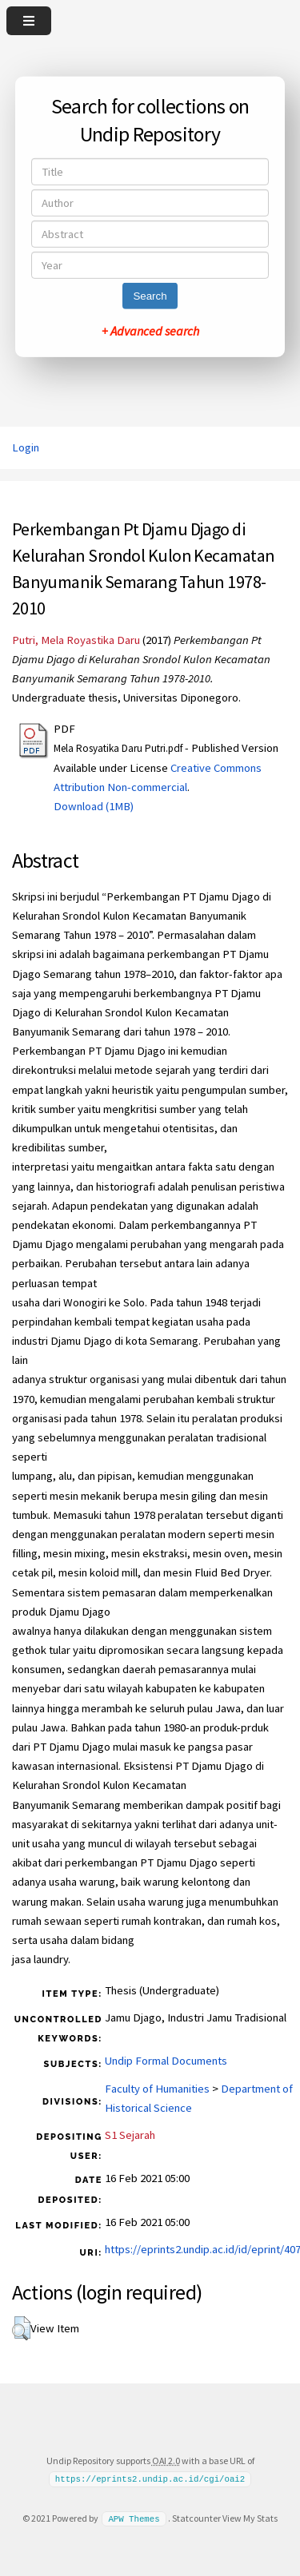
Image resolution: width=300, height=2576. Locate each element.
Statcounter (196, 2518)
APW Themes (133, 2518)
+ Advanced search (150, 331)
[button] (21, 2328)
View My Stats (250, 2518)
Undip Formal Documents (166, 2060)
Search (149, 296)
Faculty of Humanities (157, 2088)
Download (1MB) (94, 806)
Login (25, 447)
